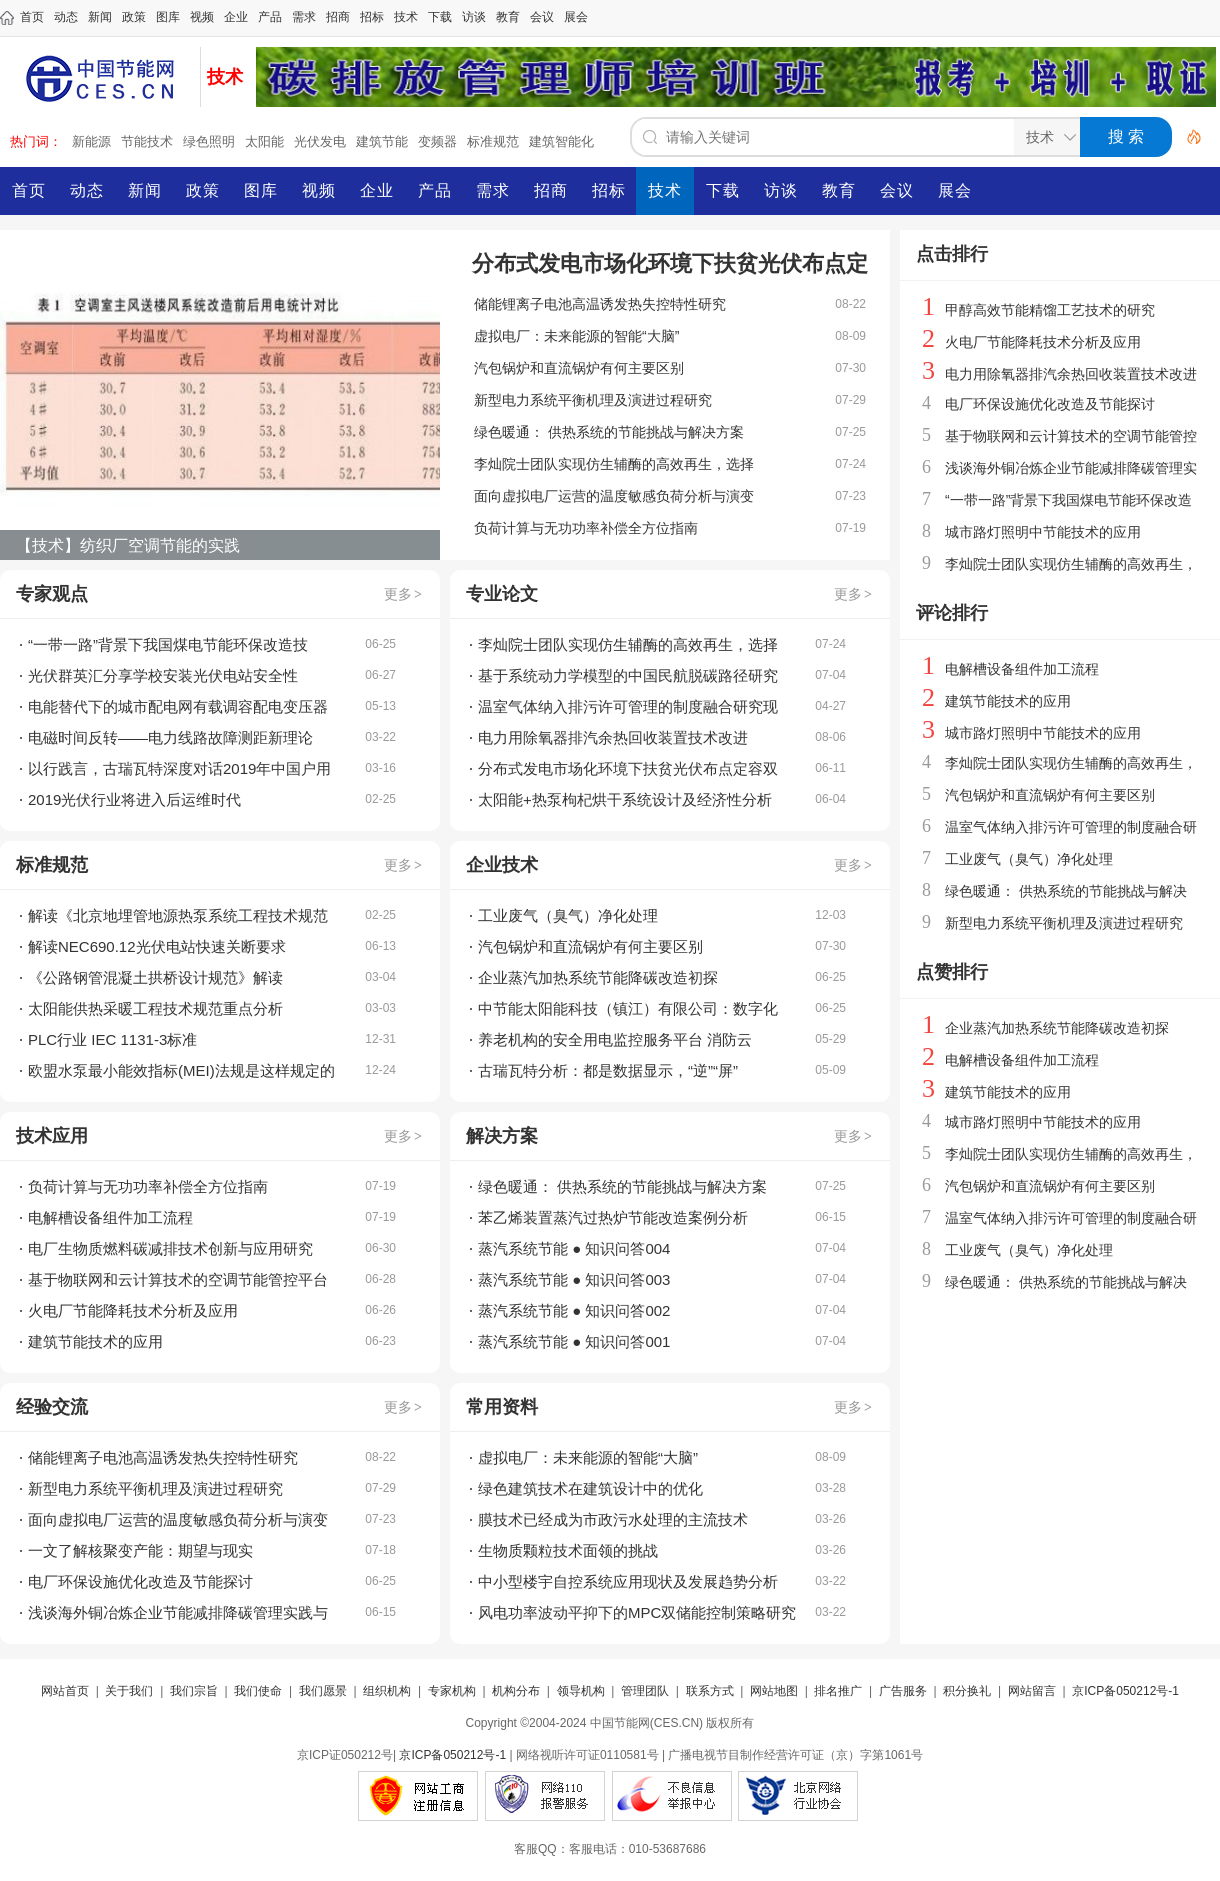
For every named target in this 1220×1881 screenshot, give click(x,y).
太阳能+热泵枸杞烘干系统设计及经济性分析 (625, 799)
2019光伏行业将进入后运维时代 (134, 799)
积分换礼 (967, 1691)
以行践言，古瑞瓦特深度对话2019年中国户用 (179, 768)
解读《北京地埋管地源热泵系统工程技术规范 (178, 915)
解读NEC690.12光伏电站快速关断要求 (157, 946)
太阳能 (264, 141)
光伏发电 (320, 141)
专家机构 (452, 1691)
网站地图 (774, 1691)
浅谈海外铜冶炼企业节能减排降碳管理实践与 (178, 1612)
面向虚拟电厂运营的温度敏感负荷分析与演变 (614, 496)
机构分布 (516, 1691)
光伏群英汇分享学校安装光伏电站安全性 (163, 675)
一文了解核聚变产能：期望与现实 (140, 1550)
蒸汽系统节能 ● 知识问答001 (574, 1341)
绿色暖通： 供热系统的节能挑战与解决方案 (609, 432)
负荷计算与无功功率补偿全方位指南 (586, 528)
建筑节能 (382, 141)
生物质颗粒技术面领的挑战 (568, 1550)
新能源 (91, 141)
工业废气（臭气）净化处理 (568, 915)
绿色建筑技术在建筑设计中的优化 (590, 1488)
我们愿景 (323, 1691)
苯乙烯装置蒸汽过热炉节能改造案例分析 (613, 1217)
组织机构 (387, 1691)
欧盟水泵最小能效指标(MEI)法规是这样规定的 (181, 1070)
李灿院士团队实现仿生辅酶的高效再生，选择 (614, 464)
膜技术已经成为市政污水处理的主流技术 (613, 1519)
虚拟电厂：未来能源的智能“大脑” (576, 336)
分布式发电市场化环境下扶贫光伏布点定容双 (628, 768)
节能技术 (147, 141)
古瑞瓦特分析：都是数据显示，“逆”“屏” (608, 1070)
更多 (404, 594)
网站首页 (65, 1691)
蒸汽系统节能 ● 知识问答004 (574, 1248)
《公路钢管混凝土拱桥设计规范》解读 (155, 977)
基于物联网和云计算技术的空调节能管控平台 (178, 1279)
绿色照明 (209, 141)
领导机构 (581, 1691)
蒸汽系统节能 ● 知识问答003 (574, 1279)
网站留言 (1032, 1691)
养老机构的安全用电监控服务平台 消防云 (615, 1039)
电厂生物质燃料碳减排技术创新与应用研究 (170, 1248)
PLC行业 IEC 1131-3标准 (112, 1039)
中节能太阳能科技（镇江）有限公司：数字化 (628, 1008)
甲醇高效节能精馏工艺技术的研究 (1050, 310)
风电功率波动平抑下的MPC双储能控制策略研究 (637, 1612)
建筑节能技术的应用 (95, 1341)
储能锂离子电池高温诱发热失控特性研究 (600, 304)
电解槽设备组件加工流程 (110, 1217)
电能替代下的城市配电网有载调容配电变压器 (178, 706)
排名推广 (838, 1691)
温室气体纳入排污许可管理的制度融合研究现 (628, 706)
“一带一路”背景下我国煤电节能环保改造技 (168, 644)
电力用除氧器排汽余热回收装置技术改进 (613, 737)
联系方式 (710, 1691)
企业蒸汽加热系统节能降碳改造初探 (598, 977)
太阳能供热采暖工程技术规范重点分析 (155, 1008)
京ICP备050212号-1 (1125, 1691)
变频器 (437, 141)
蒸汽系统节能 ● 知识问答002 (574, 1310)
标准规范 (493, 141)
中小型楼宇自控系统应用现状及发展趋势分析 (628, 1581)
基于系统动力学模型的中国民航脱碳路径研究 (628, 675)
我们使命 (258, 1691)
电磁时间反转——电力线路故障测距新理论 (170, 737)
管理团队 (645, 1691)
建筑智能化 (561, 141)
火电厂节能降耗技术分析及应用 (133, 1310)
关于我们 (129, 1691)
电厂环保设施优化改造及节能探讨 (140, 1581)
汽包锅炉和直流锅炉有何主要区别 (579, 368)
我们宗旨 (194, 1691)
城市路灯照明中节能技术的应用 (1043, 532)
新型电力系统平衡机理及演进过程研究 (593, 400)
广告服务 (903, 1691)
